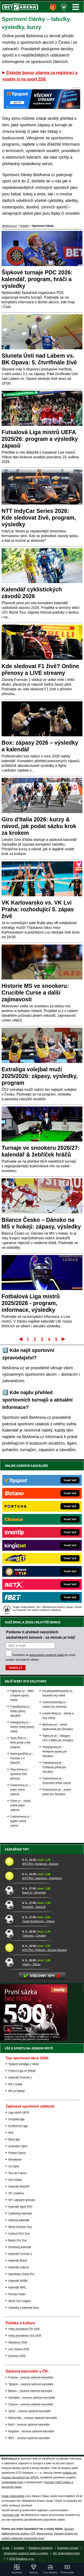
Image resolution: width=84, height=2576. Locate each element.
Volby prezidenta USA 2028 (24, 2335)
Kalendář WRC (17, 2287)
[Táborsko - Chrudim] (12, 1933)
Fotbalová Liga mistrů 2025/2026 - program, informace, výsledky (31, 1303)
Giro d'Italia (15, 2179)
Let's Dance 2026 (18, 2349)
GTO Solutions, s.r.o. (21, 2558)
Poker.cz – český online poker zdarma (20, 1805)
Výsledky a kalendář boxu (23, 2307)
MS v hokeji (15, 2084)
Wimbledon (15, 2159)
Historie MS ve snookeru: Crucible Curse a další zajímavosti (35, 992)
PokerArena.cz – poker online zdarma (20, 1790)
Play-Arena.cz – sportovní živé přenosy (19, 1774)
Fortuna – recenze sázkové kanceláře (30, 2377)
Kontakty (19, 2548)
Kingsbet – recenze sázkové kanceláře (31, 2431)
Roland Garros (17, 2152)
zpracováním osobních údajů (46, 1655)
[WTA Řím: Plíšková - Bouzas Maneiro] (12, 1947)
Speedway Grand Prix (21, 2274)
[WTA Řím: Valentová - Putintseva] (12, 1876)
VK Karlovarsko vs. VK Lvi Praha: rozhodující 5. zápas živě (38, 909)
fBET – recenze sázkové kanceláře (29, 2438)
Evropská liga (16, 2119)
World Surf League (19, 2301)
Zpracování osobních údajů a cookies (26, 2553)
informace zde (10, 2515)
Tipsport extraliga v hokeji (23, 2064)
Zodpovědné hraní (12, 2482)
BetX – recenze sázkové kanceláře (29, 2424)
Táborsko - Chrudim (34, 1935)
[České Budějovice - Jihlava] (12, 1919)
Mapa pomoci (45, 2533)
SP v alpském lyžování (21, 2200)
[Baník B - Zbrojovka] (12, 1890)
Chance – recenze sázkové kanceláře (30, 2404)
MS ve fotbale (16, 2091)
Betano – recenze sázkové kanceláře (30, 2390)
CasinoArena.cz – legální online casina (21, 1821)
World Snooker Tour (20, 2226)
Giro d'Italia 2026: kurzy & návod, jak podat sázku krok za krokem (39, 826)
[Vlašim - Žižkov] (12, 1962)
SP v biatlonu (16, 2193)
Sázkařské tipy (17, 1849)
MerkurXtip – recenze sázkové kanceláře (32, 2417)
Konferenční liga (18, 2126)
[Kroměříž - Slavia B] (12, 1904)
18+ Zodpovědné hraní (66, 2553)
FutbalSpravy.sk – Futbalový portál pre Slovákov (54, 1767)
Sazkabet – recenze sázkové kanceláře (31, 2397)
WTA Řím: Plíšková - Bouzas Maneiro (44, 1950)
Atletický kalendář (18, 2220)
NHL (11, 2132)
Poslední (64, 1339)
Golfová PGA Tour (19, 2233)
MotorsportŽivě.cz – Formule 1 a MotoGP (22, 1758)
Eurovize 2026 (17, 2355)
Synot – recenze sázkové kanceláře (29, 2411)
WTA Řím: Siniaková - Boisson (40, 1863)
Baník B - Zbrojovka (34, 1892)
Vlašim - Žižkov (31, 1964)
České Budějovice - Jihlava (38, 1921)
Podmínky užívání (67, 2548)
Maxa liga (14, 2139)
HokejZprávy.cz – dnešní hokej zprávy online (22, 1727)
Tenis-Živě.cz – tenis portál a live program (20, 1742)
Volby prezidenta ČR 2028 (23, 2329)
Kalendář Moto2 (17, 2260)
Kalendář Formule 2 (20, 2253)
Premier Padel (16, 2294)
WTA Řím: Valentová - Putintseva (42, 1878)
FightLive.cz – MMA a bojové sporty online (22, 1695)
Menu (75, 7)
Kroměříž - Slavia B (33, 1907)
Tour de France (17, 2173)
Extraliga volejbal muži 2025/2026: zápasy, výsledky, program (40, 1076)
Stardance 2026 (17, 2342)
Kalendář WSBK (18, 2280)
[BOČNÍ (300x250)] (33, 2039)
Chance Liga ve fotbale (22, 2070)
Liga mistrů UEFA (18, 2112)
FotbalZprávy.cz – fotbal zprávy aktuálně (20, 1711)
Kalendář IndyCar (18, 2267)
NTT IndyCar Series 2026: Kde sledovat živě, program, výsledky (39, 517)
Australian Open (18, 2146)
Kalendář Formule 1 (20, 2077)
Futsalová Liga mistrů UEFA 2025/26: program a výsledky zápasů (40, 439)
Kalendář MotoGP (19, 2186)
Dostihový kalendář (19, 2247)
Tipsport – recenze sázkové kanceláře (31, 2384)
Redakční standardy (41, 2548)
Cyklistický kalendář (20, 2213)
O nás (5, 2548)
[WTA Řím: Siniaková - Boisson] (12, 1861)
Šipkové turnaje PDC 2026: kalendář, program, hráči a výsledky (37, 279)
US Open (13, 2166)
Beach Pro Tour (17, 2240)
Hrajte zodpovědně (13, 2496)
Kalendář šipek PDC (20, 2206)
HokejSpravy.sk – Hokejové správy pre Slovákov (54, 1751)
